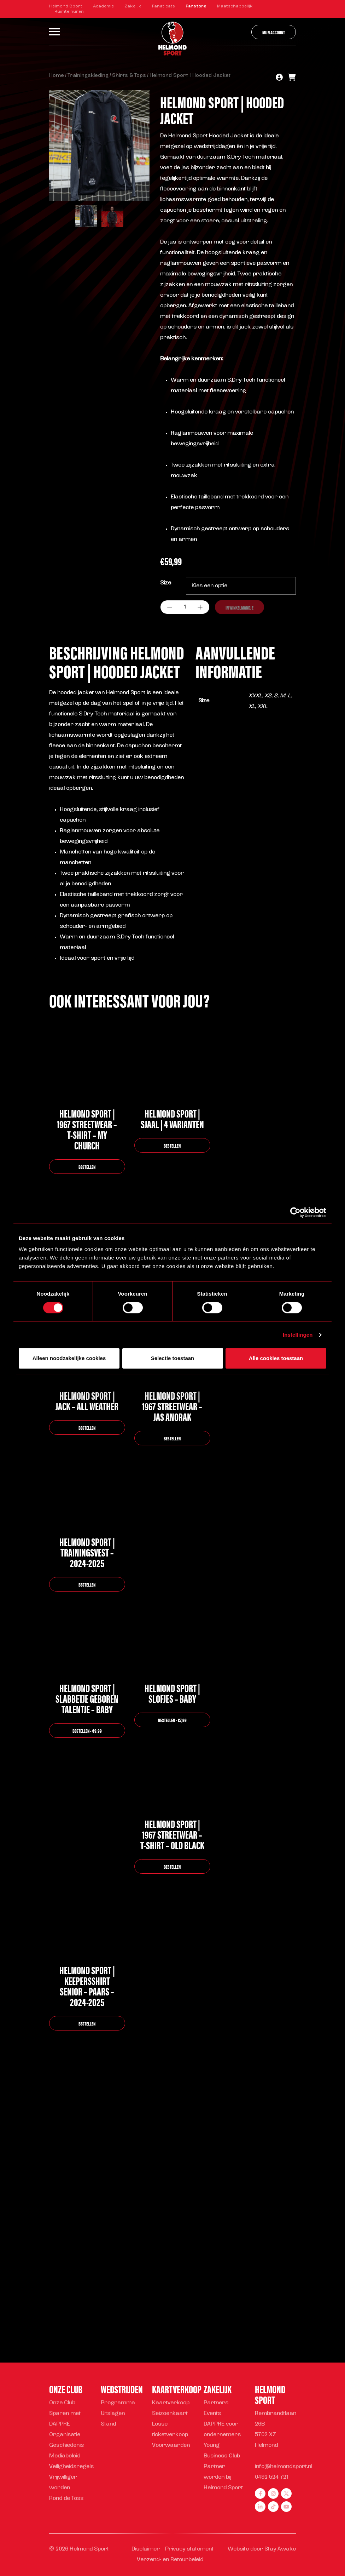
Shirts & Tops (129, 75)
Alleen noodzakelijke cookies (69, 1358)
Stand (108, 2424)
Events (212, 2413)
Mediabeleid (64, 2456)
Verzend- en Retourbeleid (170, 2560)
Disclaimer (145, 2549)
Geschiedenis (66, 2445)
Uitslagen (113, 2413)
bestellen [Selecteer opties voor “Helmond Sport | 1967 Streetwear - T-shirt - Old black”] (172, 1866)
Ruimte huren (69, 12)
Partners (216, 2403)
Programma (118, 2403)
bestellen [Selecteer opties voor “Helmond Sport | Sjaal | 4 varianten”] (172, 1145)
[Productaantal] (185, 607)
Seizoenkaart (170, 2413)
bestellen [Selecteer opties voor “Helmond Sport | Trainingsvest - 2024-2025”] (86, 1584)
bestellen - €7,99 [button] (172, 1720)
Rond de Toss (66, 2498)
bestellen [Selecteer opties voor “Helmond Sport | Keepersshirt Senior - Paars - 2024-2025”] (86, 2023)
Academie (103, 6)
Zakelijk (132, 6)
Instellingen (298, 1335)
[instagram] (273, 2493)
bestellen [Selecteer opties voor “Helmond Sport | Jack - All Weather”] (86, 1427)
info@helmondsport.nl (283, 2466)
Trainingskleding (88, 75)
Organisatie (64, 2435)
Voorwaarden (171, 2445)
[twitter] (286, 2493)
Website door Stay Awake (262, 2549)
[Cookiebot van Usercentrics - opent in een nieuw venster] (295, 1212)
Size (165, 583)
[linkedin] (260, 2506)
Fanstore (196, 6)
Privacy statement (189, 2549)
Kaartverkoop (170, 2403)
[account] (279, 77)
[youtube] (286, 2506)
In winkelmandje (239, 607)
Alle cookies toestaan (276, 1358)
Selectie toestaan (172, 1358)
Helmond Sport (65, 6)
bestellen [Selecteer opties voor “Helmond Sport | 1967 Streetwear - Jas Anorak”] (172, 1438)
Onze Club (62, 2403)
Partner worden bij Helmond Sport (223, 2477)
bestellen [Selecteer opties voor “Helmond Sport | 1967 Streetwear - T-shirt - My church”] (86, 1166)
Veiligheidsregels (71, 2466)
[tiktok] (273, 2506)
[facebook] (260, 2493)
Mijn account (273, 32)
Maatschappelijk (235, 6)
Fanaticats (163, 6)
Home (56, 75)
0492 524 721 (271, 2477)
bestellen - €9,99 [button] (87, 1730)
